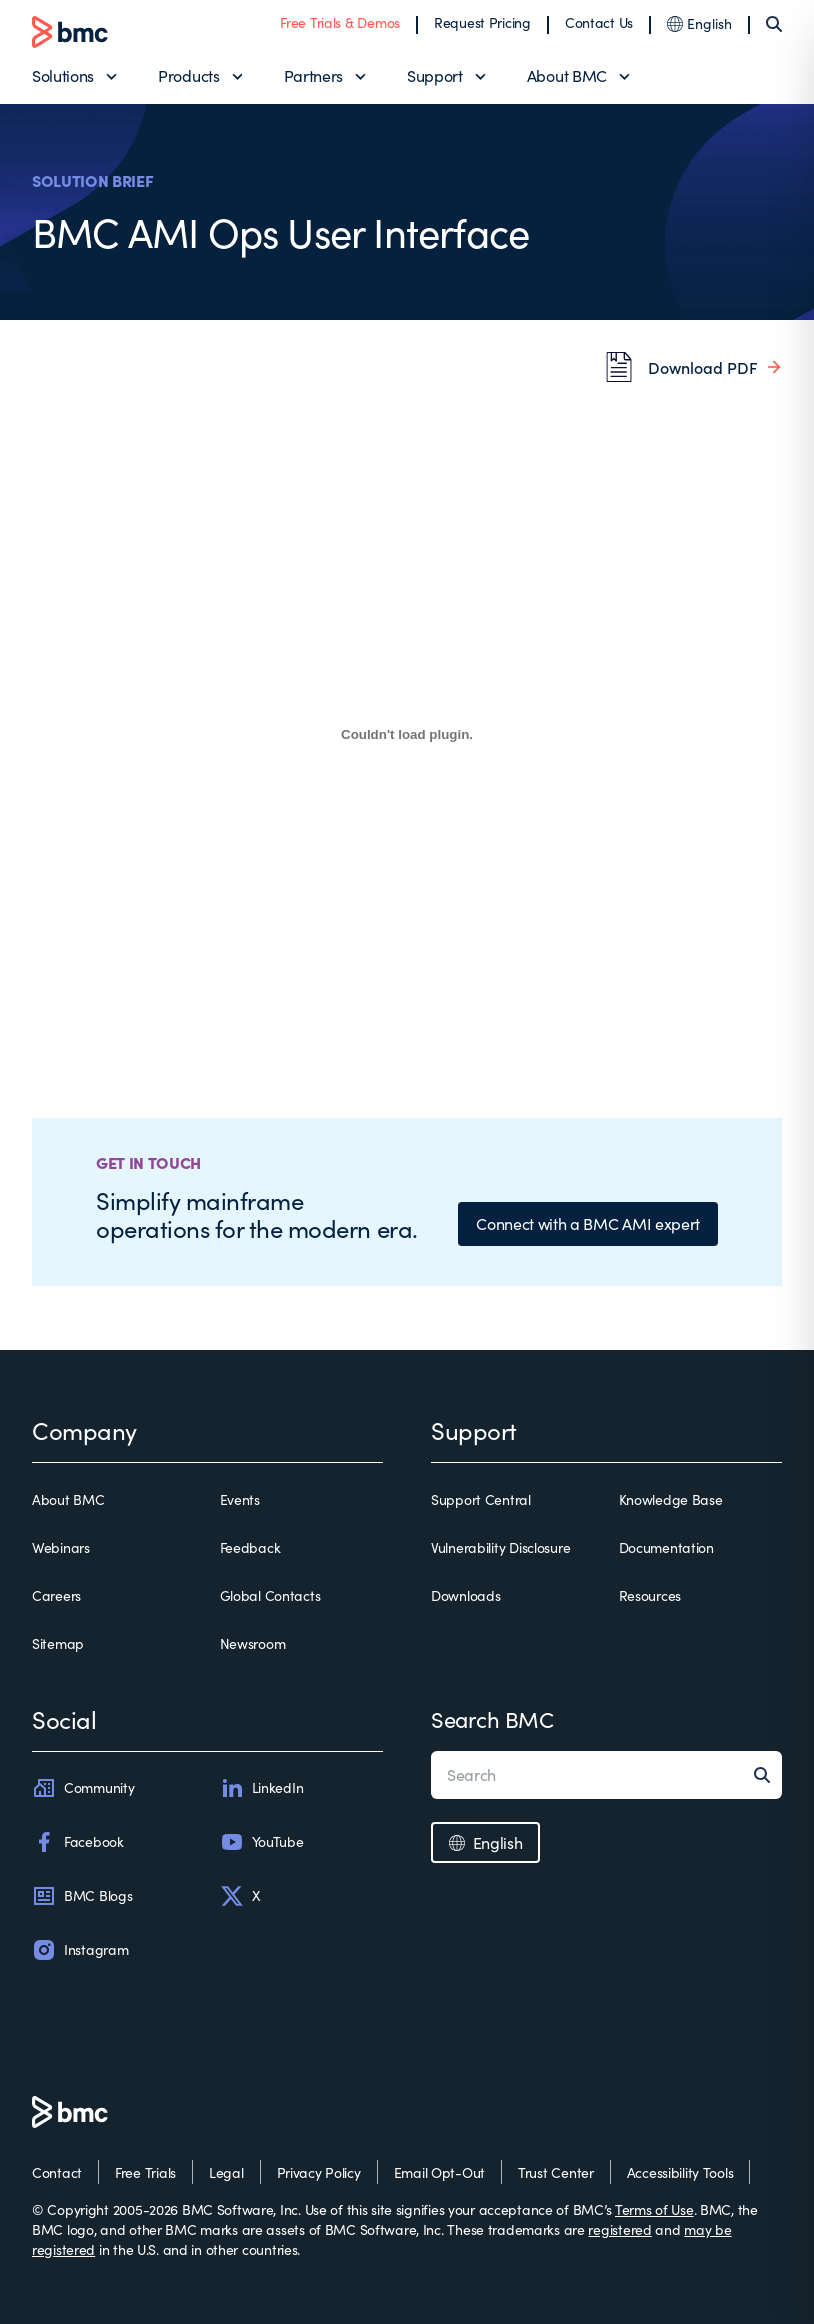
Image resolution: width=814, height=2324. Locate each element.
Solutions (63, 75)
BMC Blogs (82, 1896)
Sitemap (58, 1643)
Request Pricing (482, 22)
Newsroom (253, 1643)
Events (240, 1499)
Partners (313, 75)
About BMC (567, 75)
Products (188, 75)
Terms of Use (654, 2209)
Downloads (465, 1595)
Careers (56, 1595)
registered (619, 2229)
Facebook (78, 1842)
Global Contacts (270, 1595)
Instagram (80, 1950)
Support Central (481, 1499)
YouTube (262, 1842)
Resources (650, 1595)
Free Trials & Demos (340, 22)
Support (435, 75)
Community (83, 1788)
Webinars (61, 1547)
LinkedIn (262, 1788)
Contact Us (599, 22)
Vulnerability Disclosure (500, 1547)
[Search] (774, 24)
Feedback (250, 1547)
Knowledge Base (671, 1499)
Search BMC (492, 1719)
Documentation (666, 1547)
